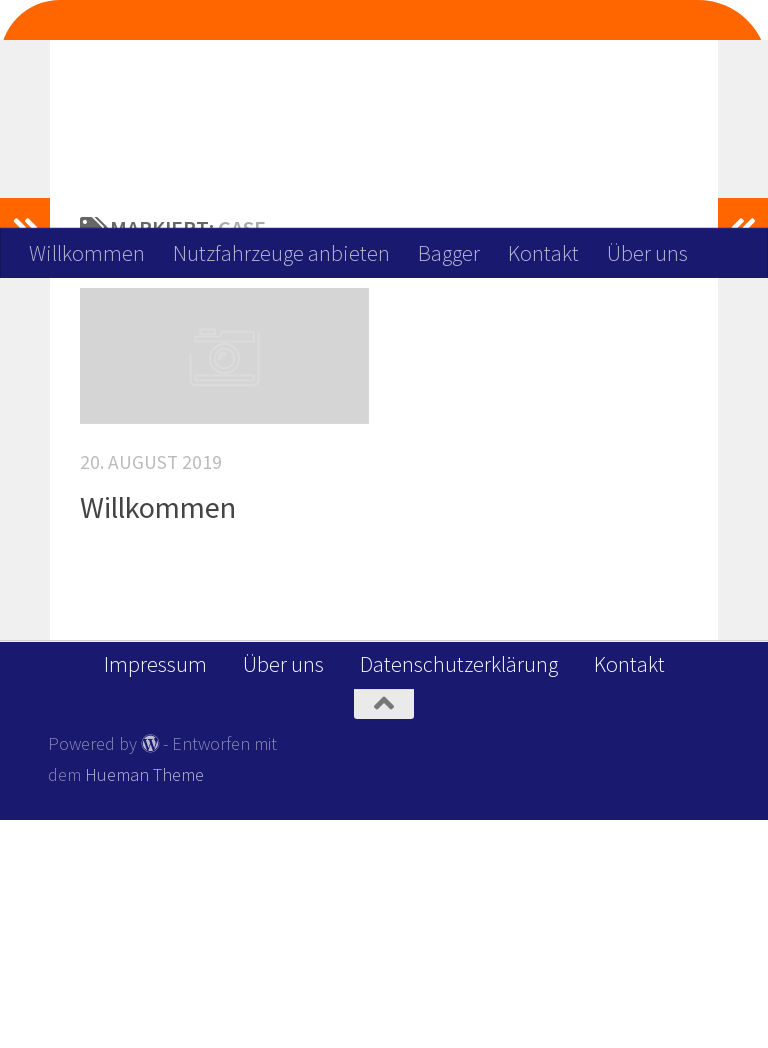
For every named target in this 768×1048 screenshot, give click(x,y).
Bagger (449, 253)
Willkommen (87, 253)
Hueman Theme (144, 1002)
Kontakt (543, 253)
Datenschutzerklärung (459, 892)
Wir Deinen (394, 80)
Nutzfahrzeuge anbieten (281, 253)
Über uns (647, 253)
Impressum (155, 892)
